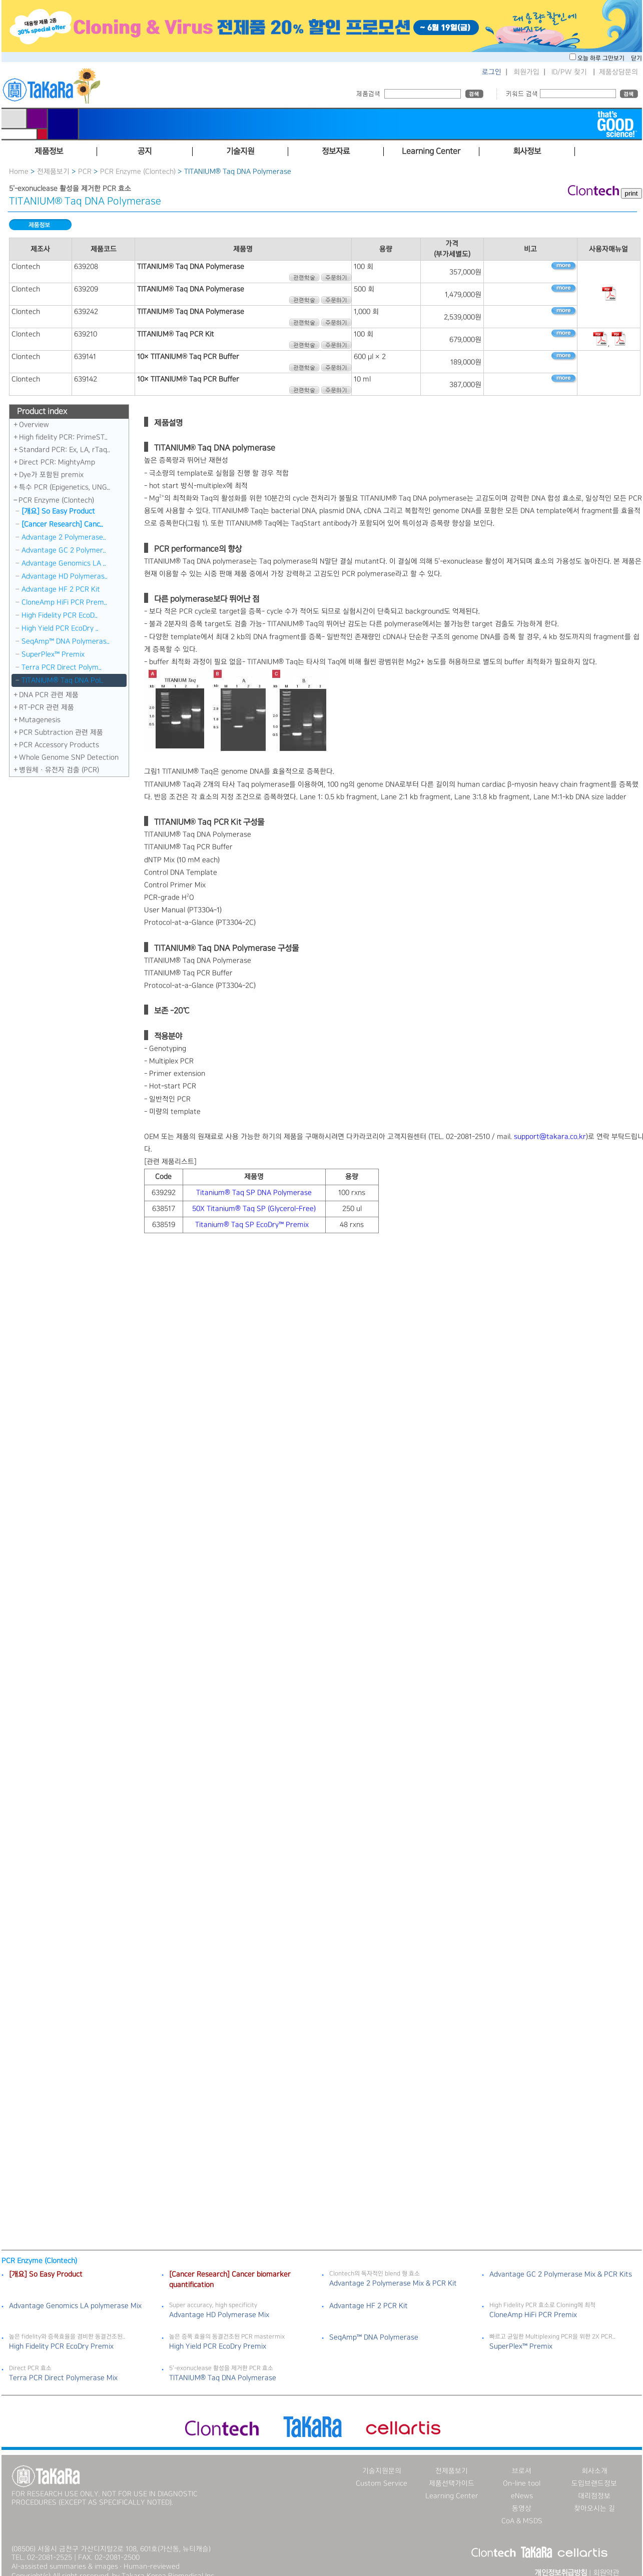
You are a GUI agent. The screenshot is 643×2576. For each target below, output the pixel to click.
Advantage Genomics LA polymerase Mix (75, 2297)
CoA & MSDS (521, 2512)
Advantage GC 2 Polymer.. (64, 550)
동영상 (521, 2499)
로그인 (491, 72)
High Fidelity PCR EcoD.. (60, 615)
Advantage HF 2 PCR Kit (61, 589)
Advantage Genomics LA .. (64, 563)
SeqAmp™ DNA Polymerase (373, 2328)
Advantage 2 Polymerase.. (64, 537)
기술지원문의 (381, 2462)
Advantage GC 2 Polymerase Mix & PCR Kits (560, 2265)
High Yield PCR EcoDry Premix (217, 2337)
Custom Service (381, 2474)
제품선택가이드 (451, 2474)
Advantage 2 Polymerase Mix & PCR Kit (393, 2274)
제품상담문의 (618, 72)
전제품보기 (53, 172)
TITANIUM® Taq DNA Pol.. (62, 680)
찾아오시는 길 (594, 2499)
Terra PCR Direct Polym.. (62, 667)
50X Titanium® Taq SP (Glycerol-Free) (253, 1209)
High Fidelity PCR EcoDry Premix (61, 2337)
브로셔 (521, 2462)
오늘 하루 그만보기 (601, 58)
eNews (522, 2487)
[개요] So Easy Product (58, 511)
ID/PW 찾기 (569, 72)
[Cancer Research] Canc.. (62, 524)
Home (19, 172)
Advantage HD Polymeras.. (65, 576)
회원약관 (606, 2564)
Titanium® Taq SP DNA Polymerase (253, 1193)
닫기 (636, 58)
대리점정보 (594, 2487)
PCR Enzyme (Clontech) (138, 172)
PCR (85, 172)
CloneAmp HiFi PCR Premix (533, 2306)
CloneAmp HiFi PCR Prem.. (64, 602)
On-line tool (521, 2474)
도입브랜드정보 (594, 2474)
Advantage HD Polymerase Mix (219, 2306)
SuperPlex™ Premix (53, 654)
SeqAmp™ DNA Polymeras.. (66, 641)
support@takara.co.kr (550, 1137)
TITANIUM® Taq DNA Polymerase (222, 2369)
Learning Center (451, 2487)
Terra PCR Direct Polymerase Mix (63, 2369)
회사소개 (594, 2462)
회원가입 (526, 72)
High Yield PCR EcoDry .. (60, 628)
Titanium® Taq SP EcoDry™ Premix (252, 1225)
